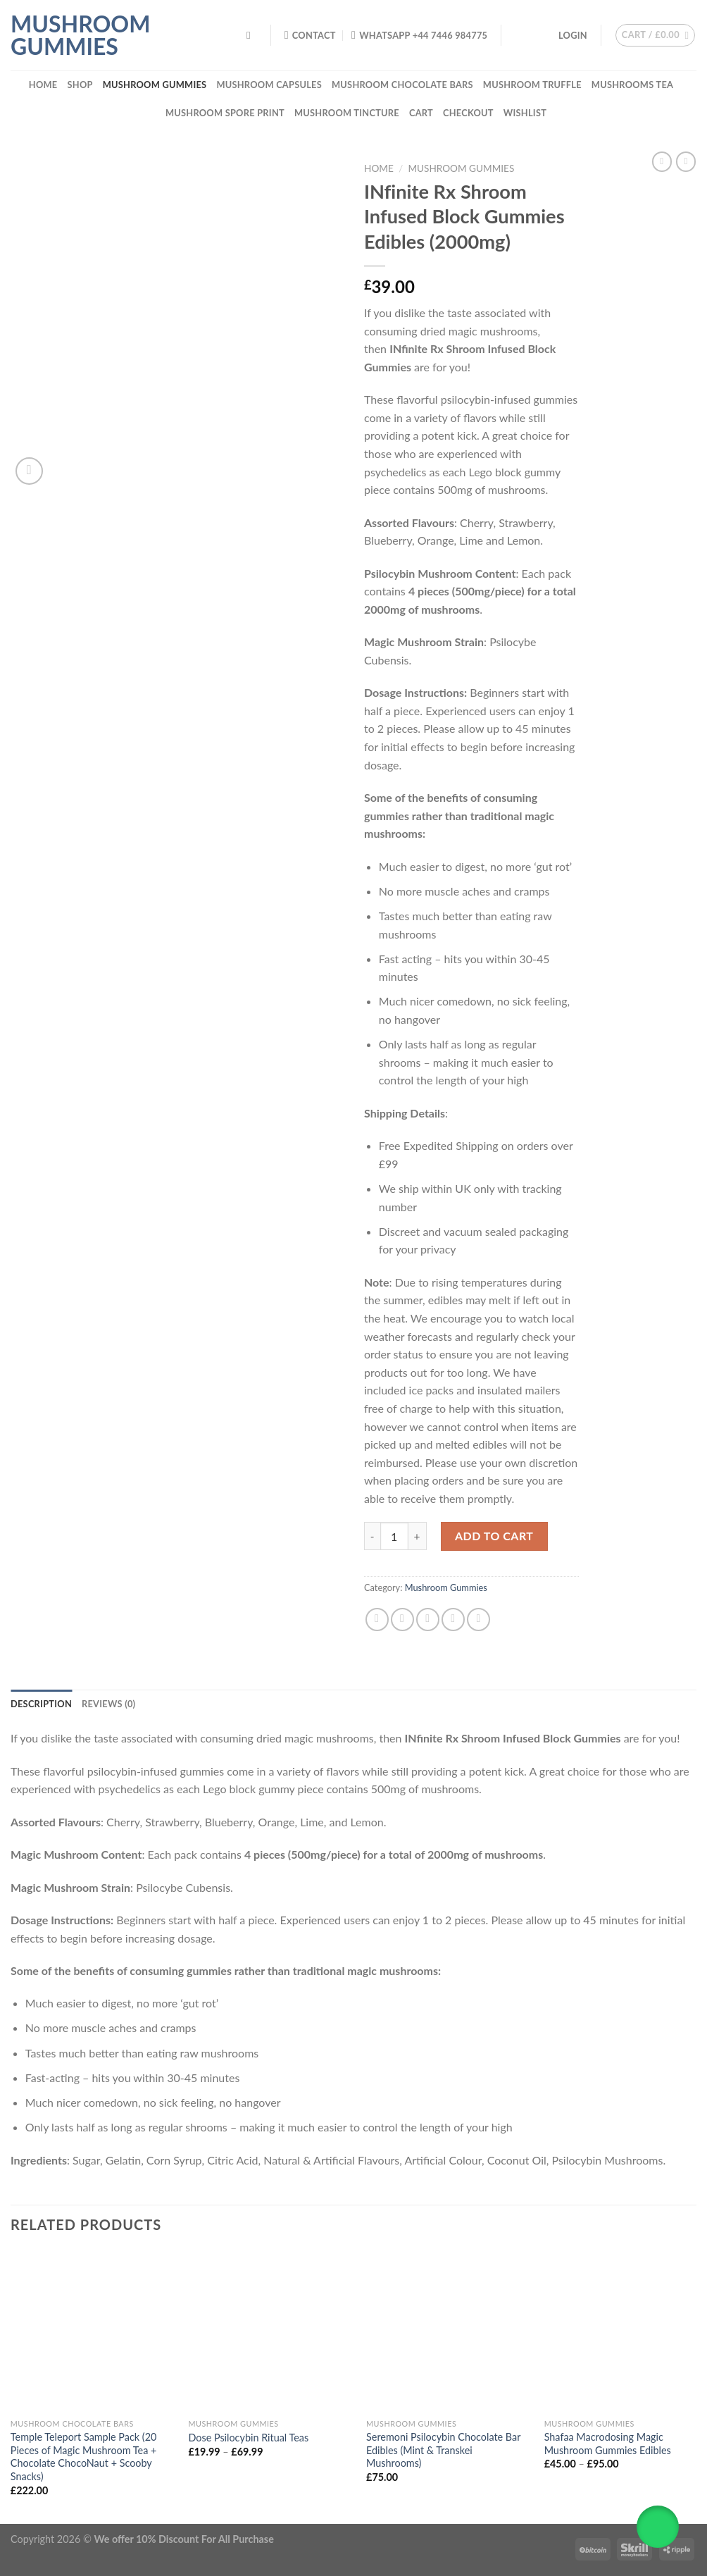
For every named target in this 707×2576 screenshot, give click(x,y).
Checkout (468, 112)
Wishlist (524, 112)
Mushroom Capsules (269, 84)
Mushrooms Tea (632, 84)
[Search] (251, 35)
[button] (658, 2527)
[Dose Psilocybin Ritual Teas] (268, 2331)
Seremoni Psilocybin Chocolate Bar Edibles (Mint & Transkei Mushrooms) (443, 2450)
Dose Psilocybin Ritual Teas (248, 2438)
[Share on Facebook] (377, 1619)
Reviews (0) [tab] (108, 1703)
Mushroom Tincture (346, 112)
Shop (80, 84)
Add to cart (494, 1535)
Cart (421, 112)
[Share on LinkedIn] (478, 1619)
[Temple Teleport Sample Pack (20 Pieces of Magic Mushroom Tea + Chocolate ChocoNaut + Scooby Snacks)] (91, 2331)
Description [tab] (41, 1703)
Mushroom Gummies (80, 35)
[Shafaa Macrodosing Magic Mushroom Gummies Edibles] (625, 2331)
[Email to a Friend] (427, 1619)
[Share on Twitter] (402, 1619)
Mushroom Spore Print (224, 112)
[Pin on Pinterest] (453, 1619)
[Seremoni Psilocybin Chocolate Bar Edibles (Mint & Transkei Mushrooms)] (446, 2331)
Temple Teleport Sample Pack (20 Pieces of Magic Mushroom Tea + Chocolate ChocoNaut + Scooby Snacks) (84, 2456)
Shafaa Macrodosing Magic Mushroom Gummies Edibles (607, 2443)
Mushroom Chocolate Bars (402, 84)
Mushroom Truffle (532, 84)
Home (43, 84)
